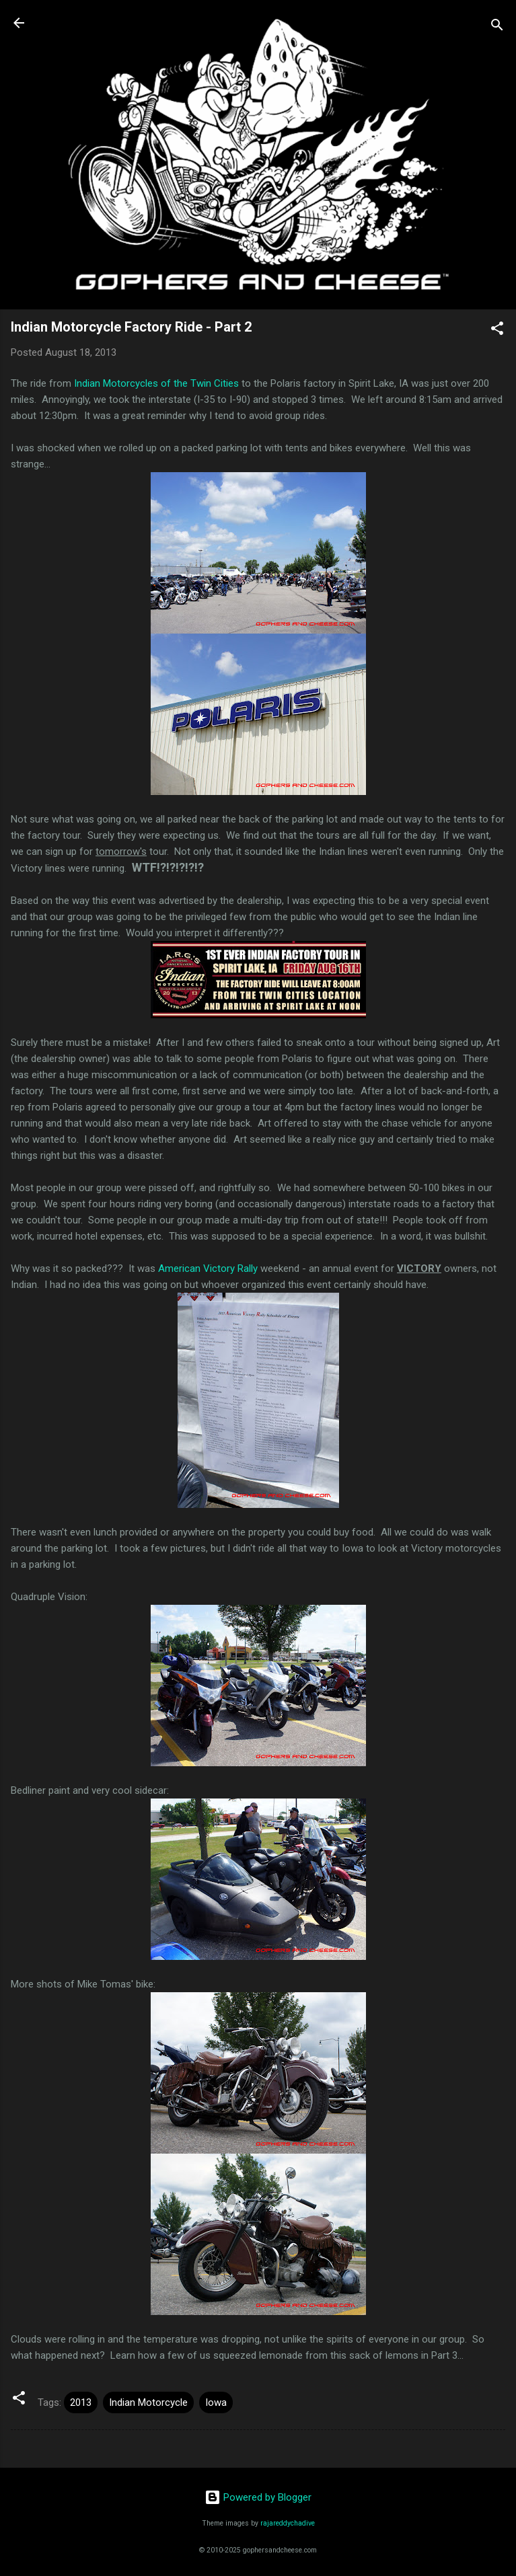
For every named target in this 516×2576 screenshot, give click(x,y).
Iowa (216, 2402)
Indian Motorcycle (148, 2402)
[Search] (497, 27)
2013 (80, 2402)
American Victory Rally (208, 1268)
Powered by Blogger (258, 2497)
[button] (497, 330)
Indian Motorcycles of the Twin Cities (156, 383)
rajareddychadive (287, 2523)
